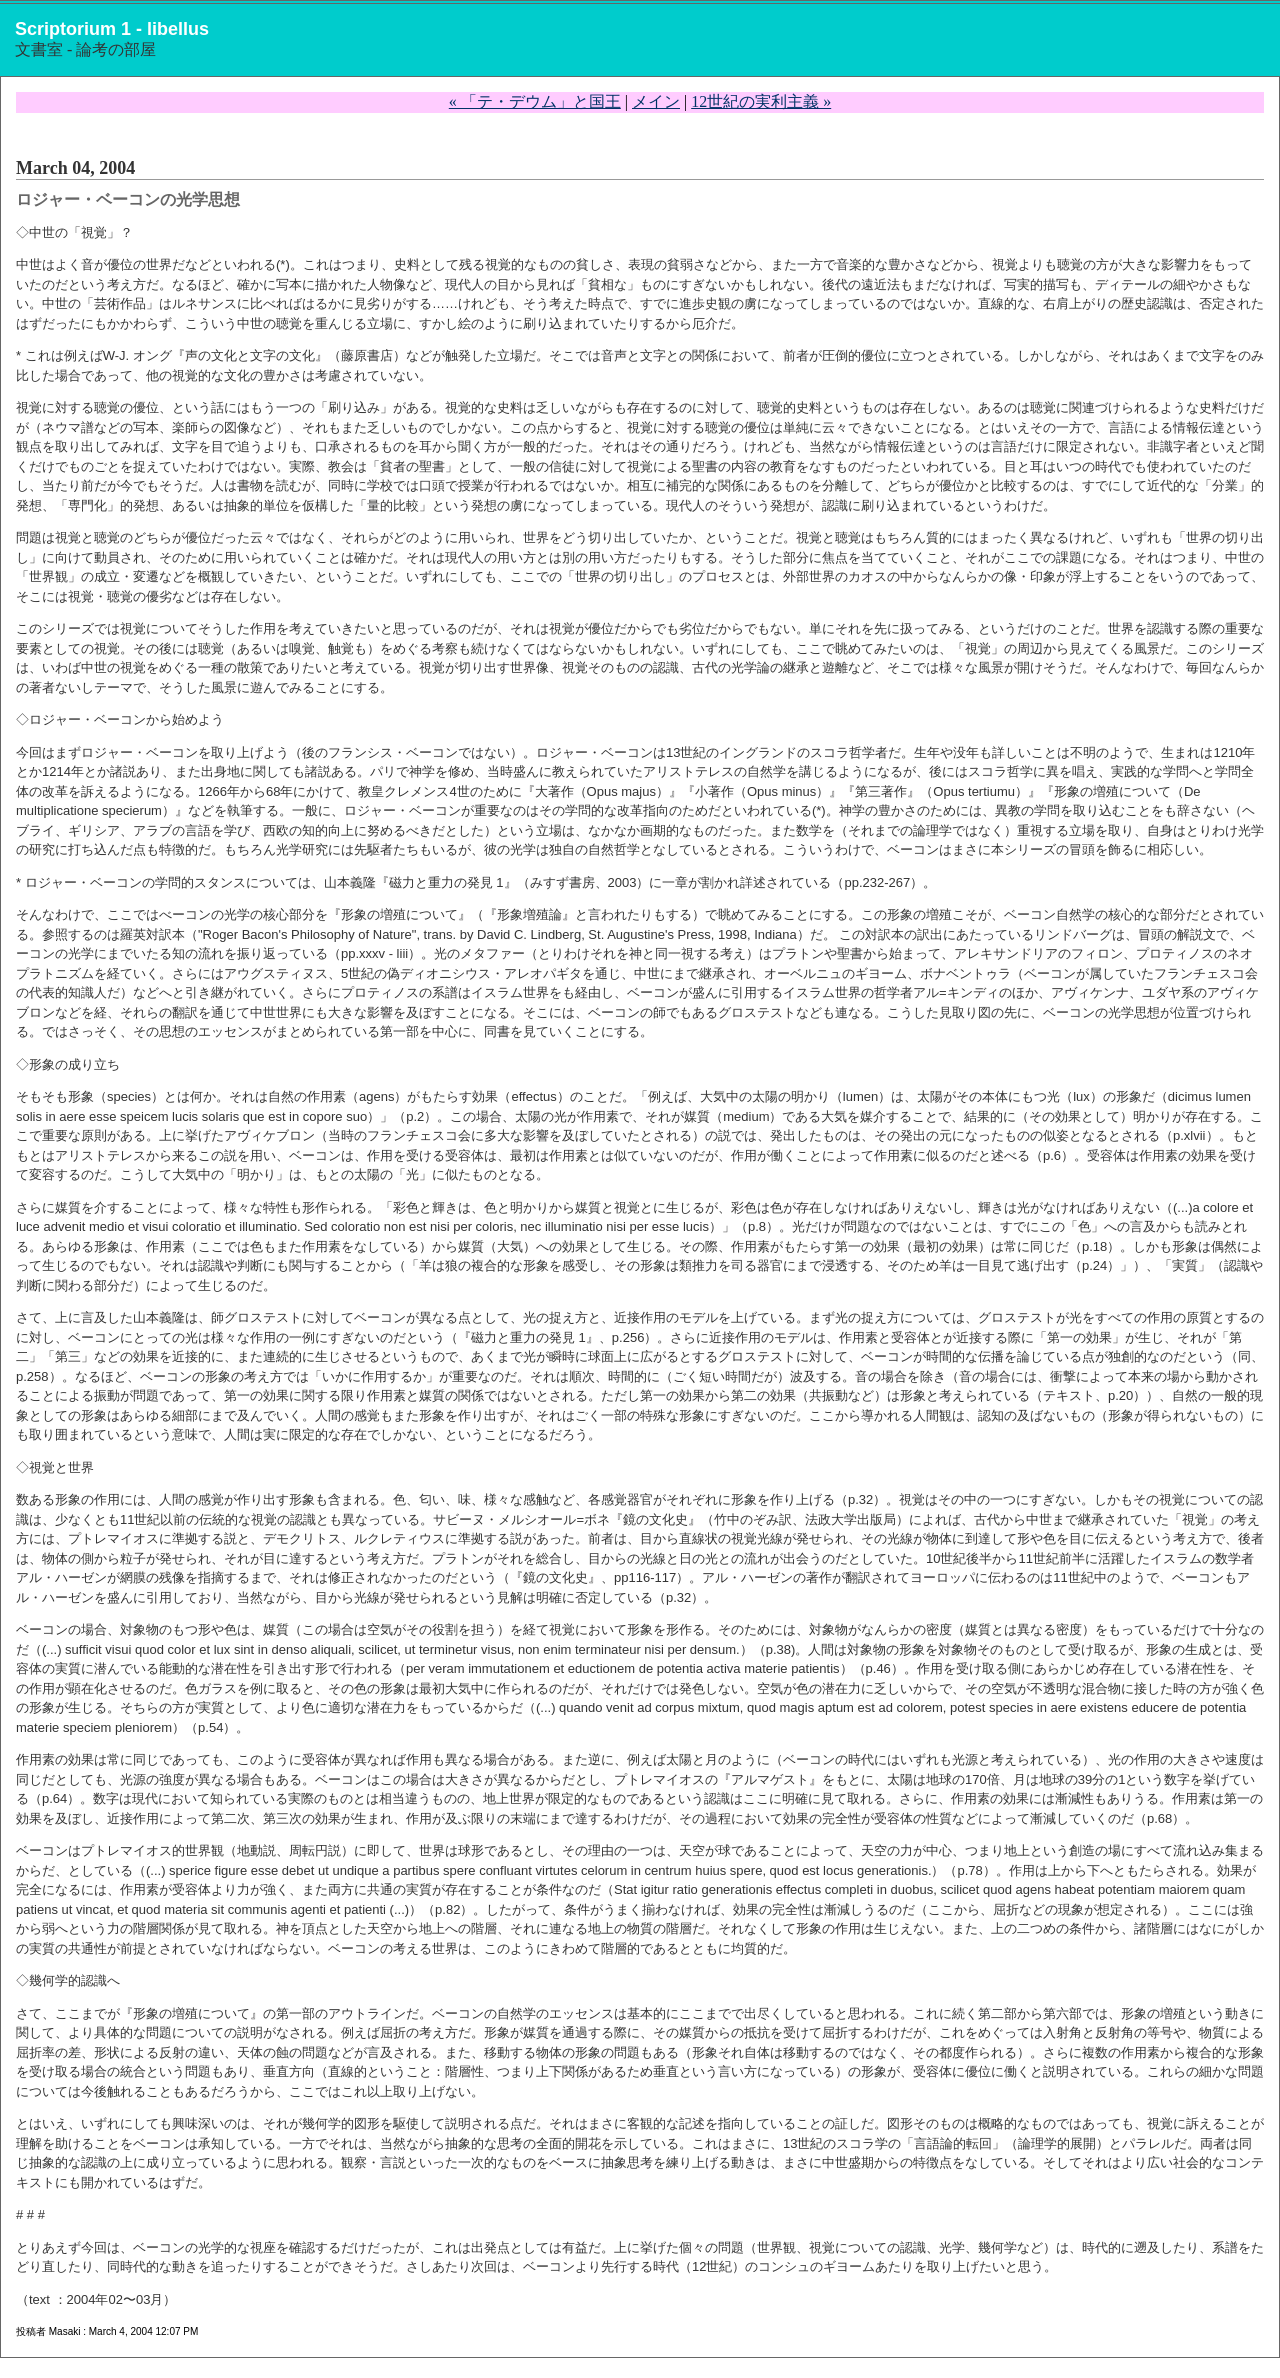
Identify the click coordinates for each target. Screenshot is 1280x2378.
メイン (656, 101)
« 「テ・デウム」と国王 (535, 101)
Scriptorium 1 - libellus (112, 29)
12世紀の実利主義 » (761, 101)
